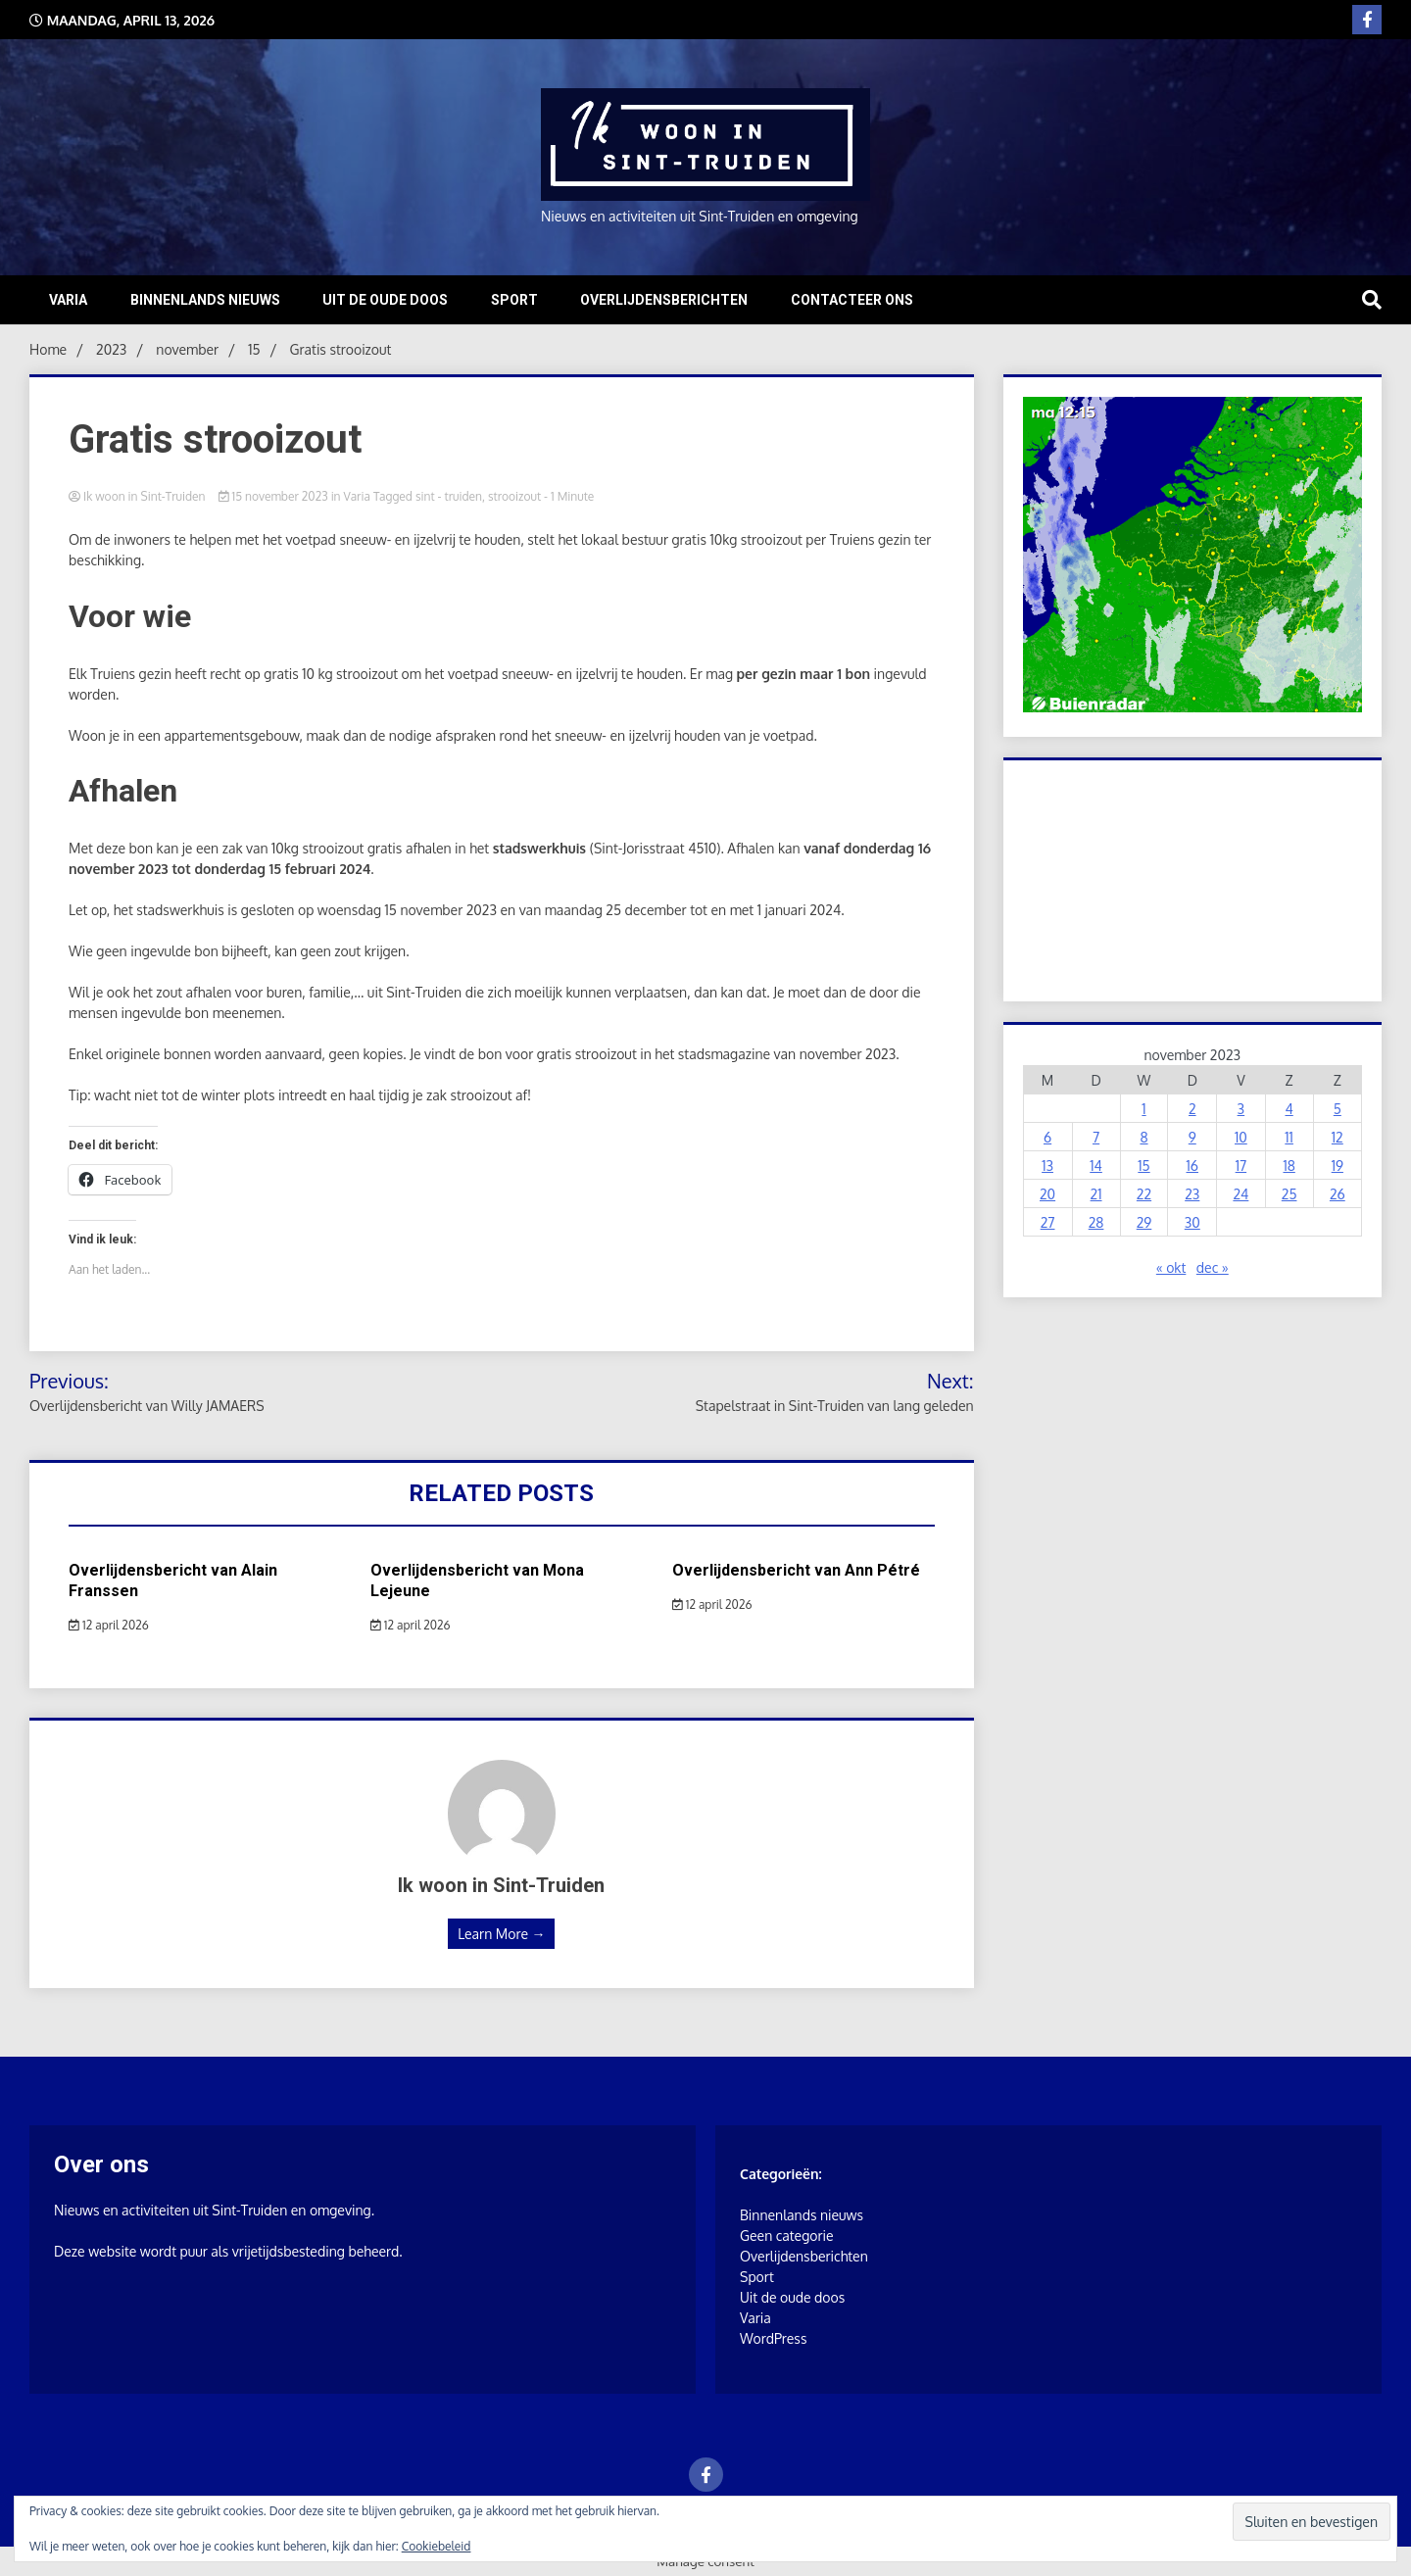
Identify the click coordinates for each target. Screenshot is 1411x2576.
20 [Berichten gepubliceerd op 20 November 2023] (1047, 1194)
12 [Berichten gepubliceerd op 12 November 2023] (1337, 1137)
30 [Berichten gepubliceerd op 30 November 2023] (1192, 1222)
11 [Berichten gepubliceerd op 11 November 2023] (1289, 1137)
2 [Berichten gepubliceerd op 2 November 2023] (1192, 1108)
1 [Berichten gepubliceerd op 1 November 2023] (1143, 1108)
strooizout (514, 496)
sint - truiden (448, 496)
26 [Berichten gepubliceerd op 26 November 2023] (1337, 1194)
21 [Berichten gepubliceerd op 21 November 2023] (1096, 1194)
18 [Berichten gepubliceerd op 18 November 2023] (1288, 1165)
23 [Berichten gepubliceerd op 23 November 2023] (1192, 1194)
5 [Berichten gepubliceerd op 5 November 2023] (1337, 1108)
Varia (68, 300)
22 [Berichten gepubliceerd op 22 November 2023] (1144, 1194)
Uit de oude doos (385, 300)
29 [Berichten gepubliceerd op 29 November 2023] (1144, 1222)
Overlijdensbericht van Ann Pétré (796, 1570)
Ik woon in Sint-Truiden (139, 496)
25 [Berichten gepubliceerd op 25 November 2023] (1289, 1194)
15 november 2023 (275, 496)
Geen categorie (787, 2235)
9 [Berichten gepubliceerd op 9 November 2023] (1192, 1137)
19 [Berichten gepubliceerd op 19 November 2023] (1337, 1165)
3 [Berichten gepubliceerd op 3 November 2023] (1241, 1108)
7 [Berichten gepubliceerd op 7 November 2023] (1096, 1137)
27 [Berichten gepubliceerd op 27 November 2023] (1048, 1222)
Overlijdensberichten (664, 300)
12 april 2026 (109, 1625)
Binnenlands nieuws (205, 300)
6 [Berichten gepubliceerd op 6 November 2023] (1047, 1137)
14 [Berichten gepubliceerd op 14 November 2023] (1096, 1165)
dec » (1212, 1267)
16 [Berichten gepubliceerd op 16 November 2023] (1192, 1165)
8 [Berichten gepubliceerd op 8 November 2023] (1143, 1137)
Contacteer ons (852, 300)
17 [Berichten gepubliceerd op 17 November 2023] (1241, 1165)
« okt (1171, 1267)
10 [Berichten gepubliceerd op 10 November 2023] (1241, 1137)
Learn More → (501, 1933)
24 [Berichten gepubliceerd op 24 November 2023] (1240, 1194)
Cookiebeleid (436, 2546)
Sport (514, 300)
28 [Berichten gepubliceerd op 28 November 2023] (1096, 1222)
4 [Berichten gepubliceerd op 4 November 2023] (1288, 1108)
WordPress (773, 2338)
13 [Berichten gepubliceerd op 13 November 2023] (1047, 1165)
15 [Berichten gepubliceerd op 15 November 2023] (1143, 1165)
